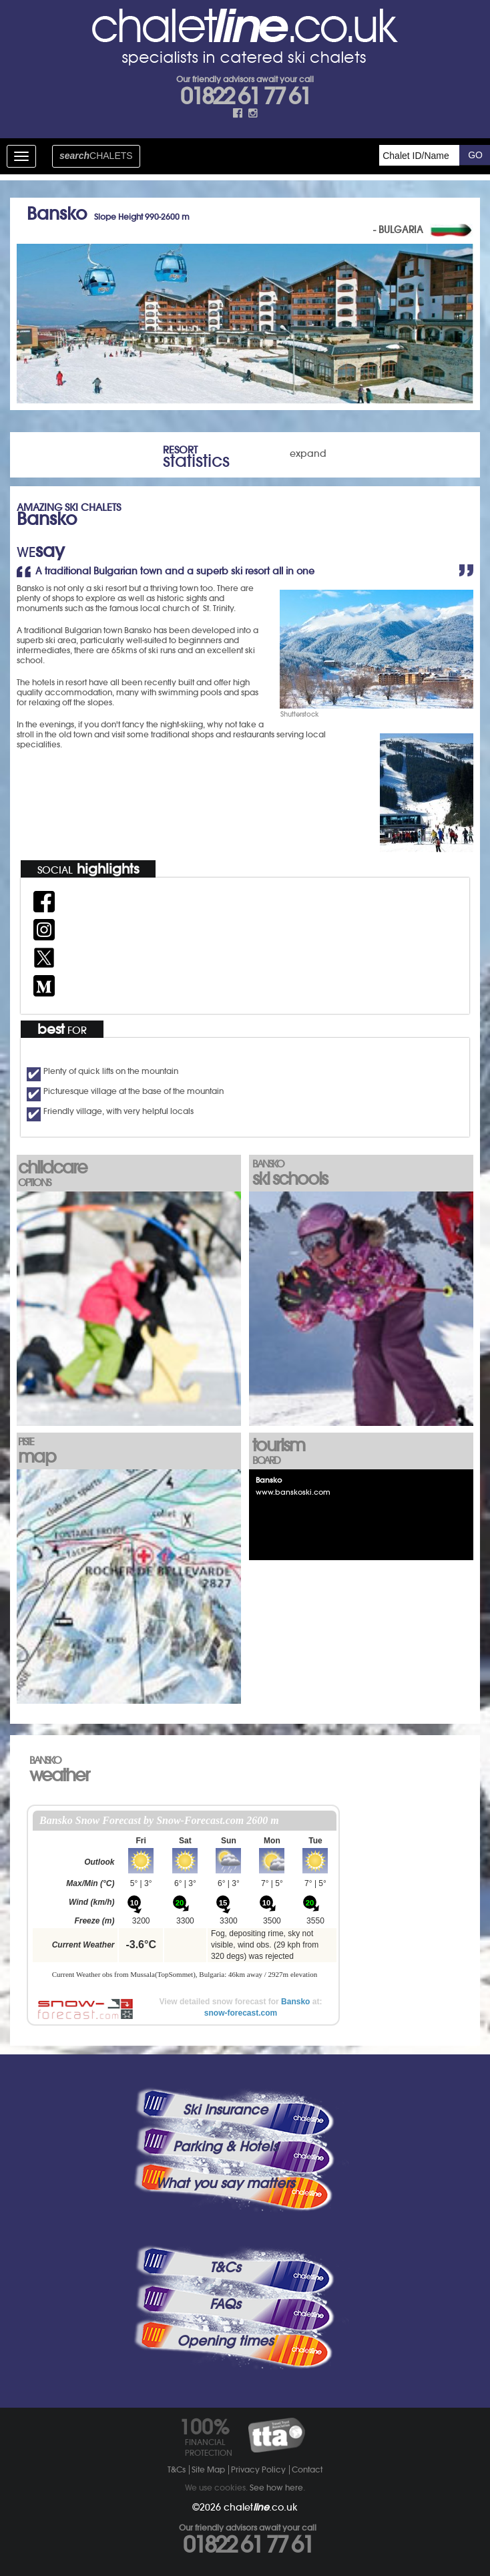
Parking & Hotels (225, 2146)
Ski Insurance (225, 2110)
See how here (276, 2487)
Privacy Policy (258, 2469)
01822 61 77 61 (245, 96)
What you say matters (225, 2183)
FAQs (225, 2304)
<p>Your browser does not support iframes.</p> (184, 1897)
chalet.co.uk (261, 2507)
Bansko (295, 2001)
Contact (307, 2469)
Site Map (208, 2469)
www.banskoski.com (293, 1492)
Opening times (225, 2341)
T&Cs (225, 2267)
